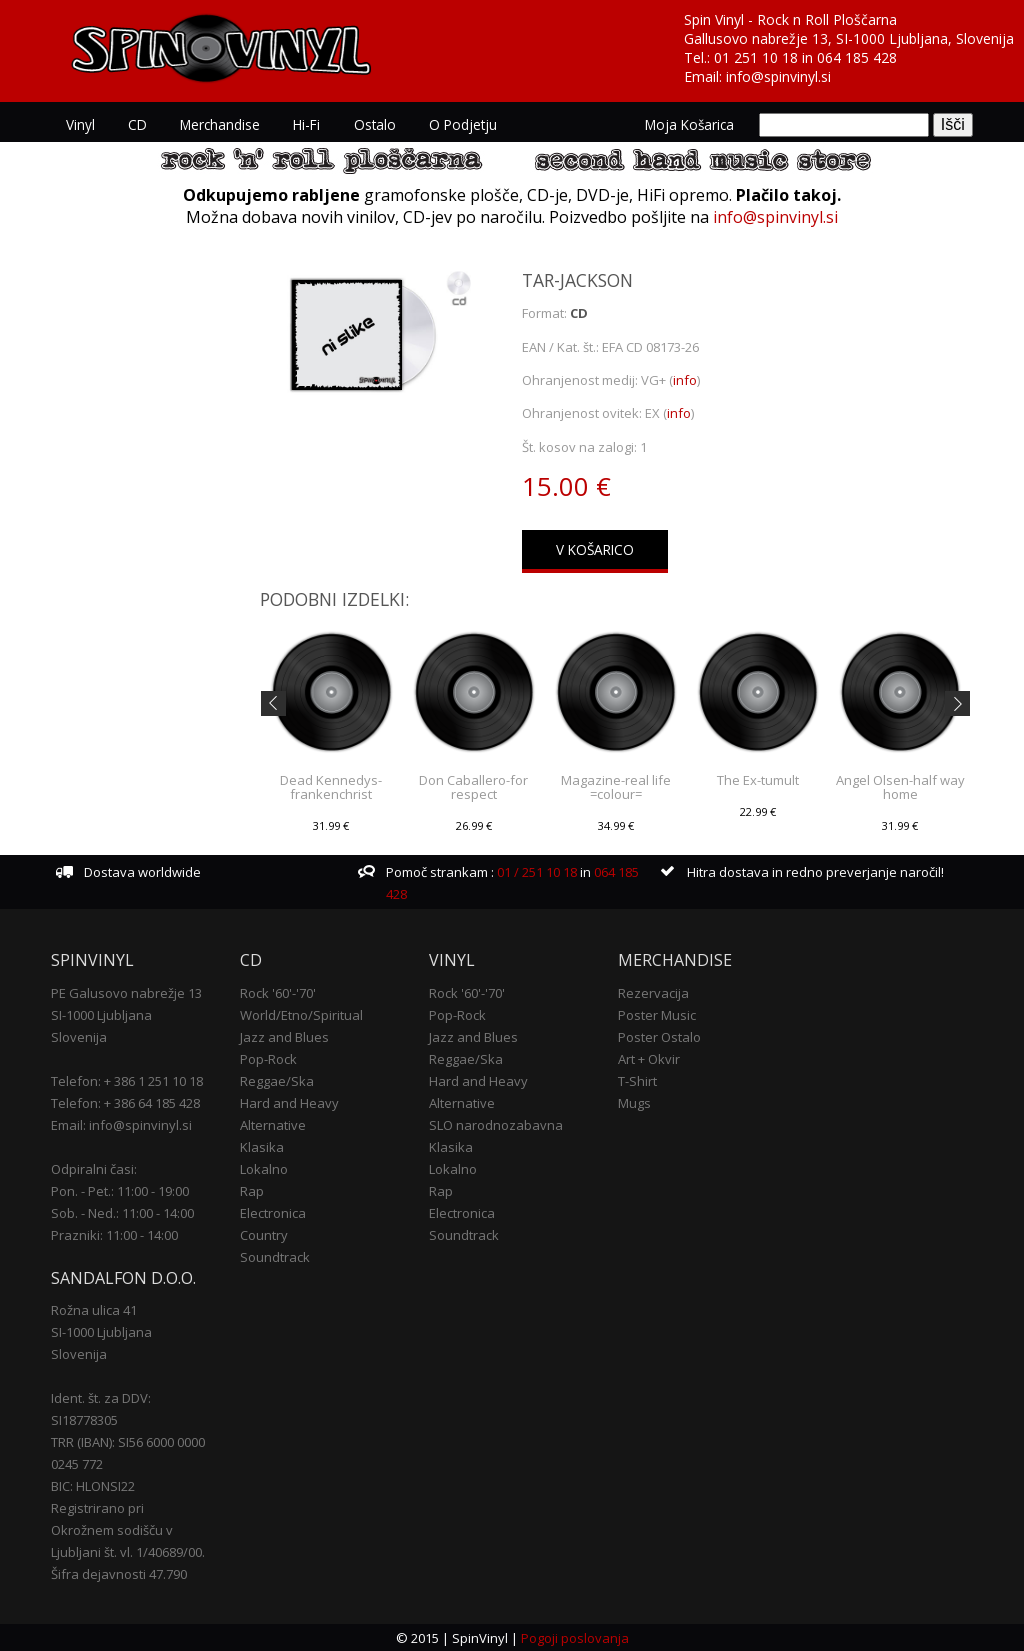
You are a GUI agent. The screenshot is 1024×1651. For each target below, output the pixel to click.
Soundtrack (275, 1256)
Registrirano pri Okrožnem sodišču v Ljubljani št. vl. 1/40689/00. (128, 1529)
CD (135, 124)
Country (264, 1234)
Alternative (273, 1124)
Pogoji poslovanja (575, 1637)
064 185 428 (857, 57)
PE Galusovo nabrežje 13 (126, 992)
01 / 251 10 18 (535, 872)
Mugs (634, 1102)
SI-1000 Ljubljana (101, 1014)
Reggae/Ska (277, 1080)
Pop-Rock (268, 1058)
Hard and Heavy (289, 1102)
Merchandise (217, 124)
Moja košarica (690, 124)
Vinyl (79, 124)
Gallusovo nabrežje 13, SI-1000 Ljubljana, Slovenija (849, 38)
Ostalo (369, 124)
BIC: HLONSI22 (93, 1485)
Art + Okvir (649, 1058)
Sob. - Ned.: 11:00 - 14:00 (122, 1212)
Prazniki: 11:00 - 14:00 (114, 1234)
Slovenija (79, 1036)
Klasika (262, 1146)
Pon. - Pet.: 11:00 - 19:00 (120, 1190)
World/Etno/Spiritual (301, 1014)
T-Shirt (637, 1080)
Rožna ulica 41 (94, 1309)
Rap (252, 1190)
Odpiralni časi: (94, 1168)
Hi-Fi (302, 124)
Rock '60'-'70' (278, 992)
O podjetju (456, 124)
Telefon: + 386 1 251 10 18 (127, 1080)
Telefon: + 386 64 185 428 (125, 1102)
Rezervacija (653, 992)
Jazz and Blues (284, 1036)
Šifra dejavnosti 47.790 (119, 1573)
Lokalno (264, 1168)
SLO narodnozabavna (496, 1124)
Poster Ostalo (659, 1036)
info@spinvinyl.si (778, 76)
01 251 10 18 (756, 57)
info (685, 379)
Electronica (273, 1212)
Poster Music (657, 1014)
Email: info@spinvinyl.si (121, 1124)
